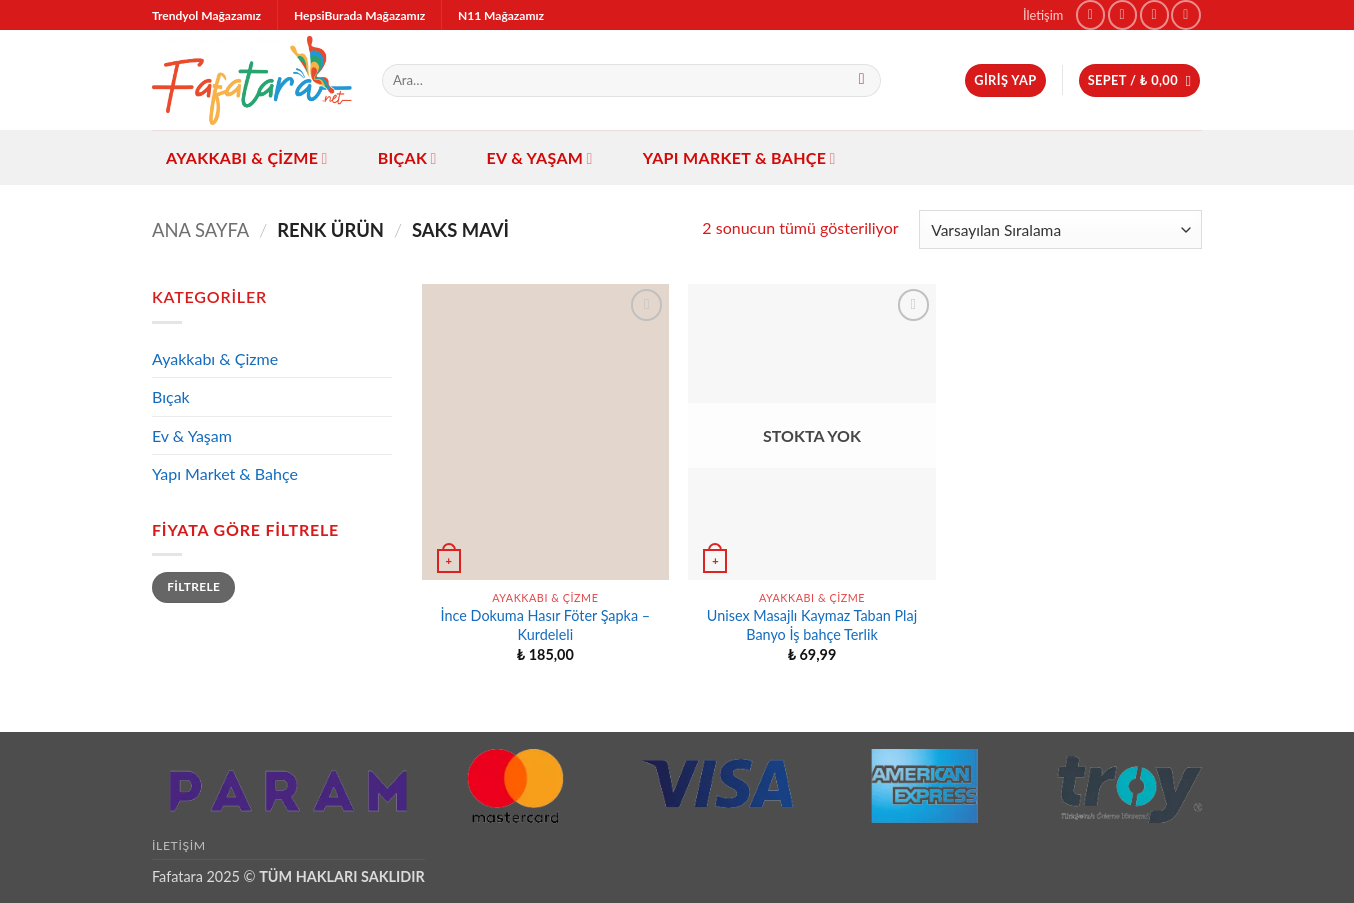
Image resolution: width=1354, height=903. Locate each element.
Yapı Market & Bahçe (739, 158)
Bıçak (407, 158)
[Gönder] (861, 81)
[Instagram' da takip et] (1122, 14)
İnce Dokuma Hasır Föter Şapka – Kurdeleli (546, 625)
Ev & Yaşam (540, 158)
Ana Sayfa (200, 230)
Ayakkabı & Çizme (247, 158)
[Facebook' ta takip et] (1090, 14)
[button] (1005, 80)
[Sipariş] (1060, 229)
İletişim (1043, 15)
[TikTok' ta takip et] (1154, 14)
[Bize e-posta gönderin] (1185, 14)
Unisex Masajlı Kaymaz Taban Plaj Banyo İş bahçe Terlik (812, 625)
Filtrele (193, 586)
